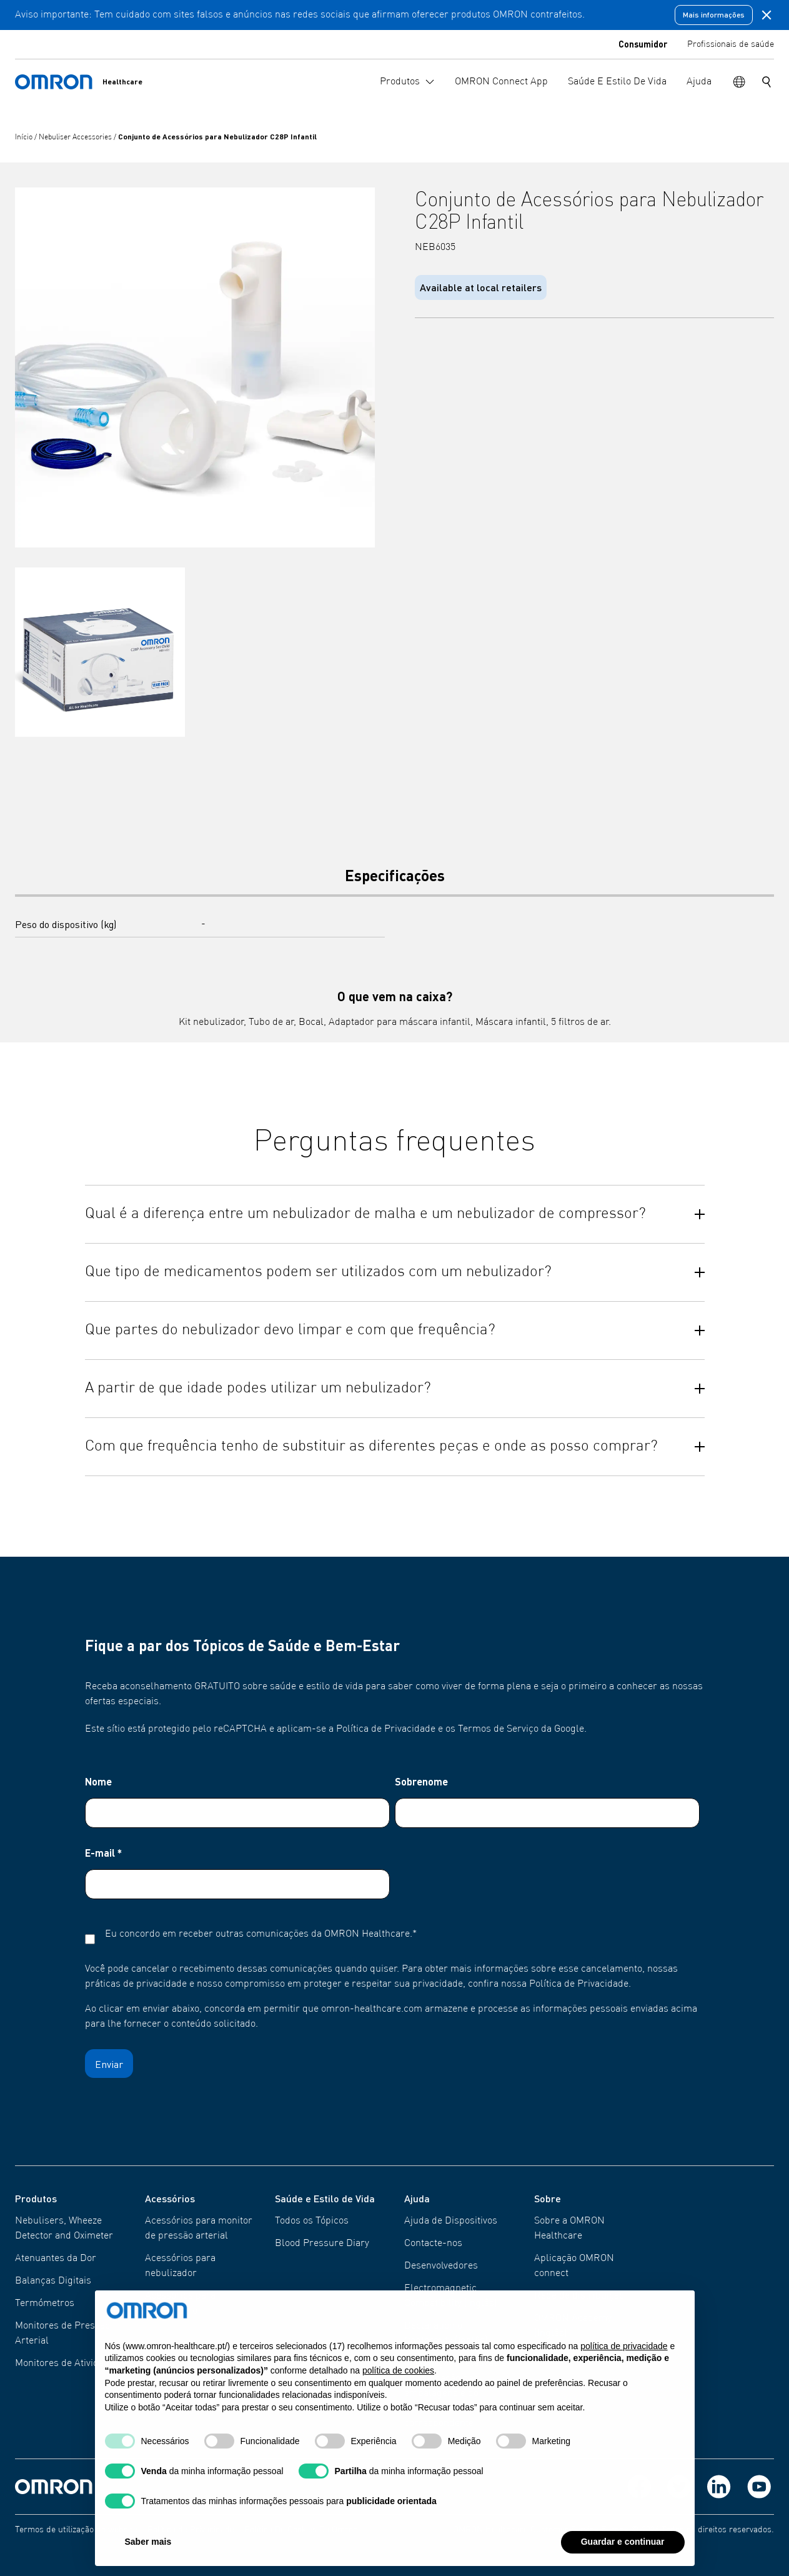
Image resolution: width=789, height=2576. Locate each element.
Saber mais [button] (148, 2557)
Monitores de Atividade (64, 2364)
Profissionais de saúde (730, 44)
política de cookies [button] (398, 2385)
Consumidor (642, 43)
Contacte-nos (433, 2244)
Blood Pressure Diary (322, 2244)
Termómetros (44, 2304)
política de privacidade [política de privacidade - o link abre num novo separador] (623, 2361)
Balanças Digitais (53, 2281)
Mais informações (714, 14)
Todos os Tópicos (312, 2221)
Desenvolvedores (441, 2266)
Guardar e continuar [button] (623, 2557)
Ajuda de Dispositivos (450, 2221)
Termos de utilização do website (76, 2529)
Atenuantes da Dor (55, 2259)
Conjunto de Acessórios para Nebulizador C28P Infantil (217, 136)
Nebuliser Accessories (76, 137)
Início (24, 137)
